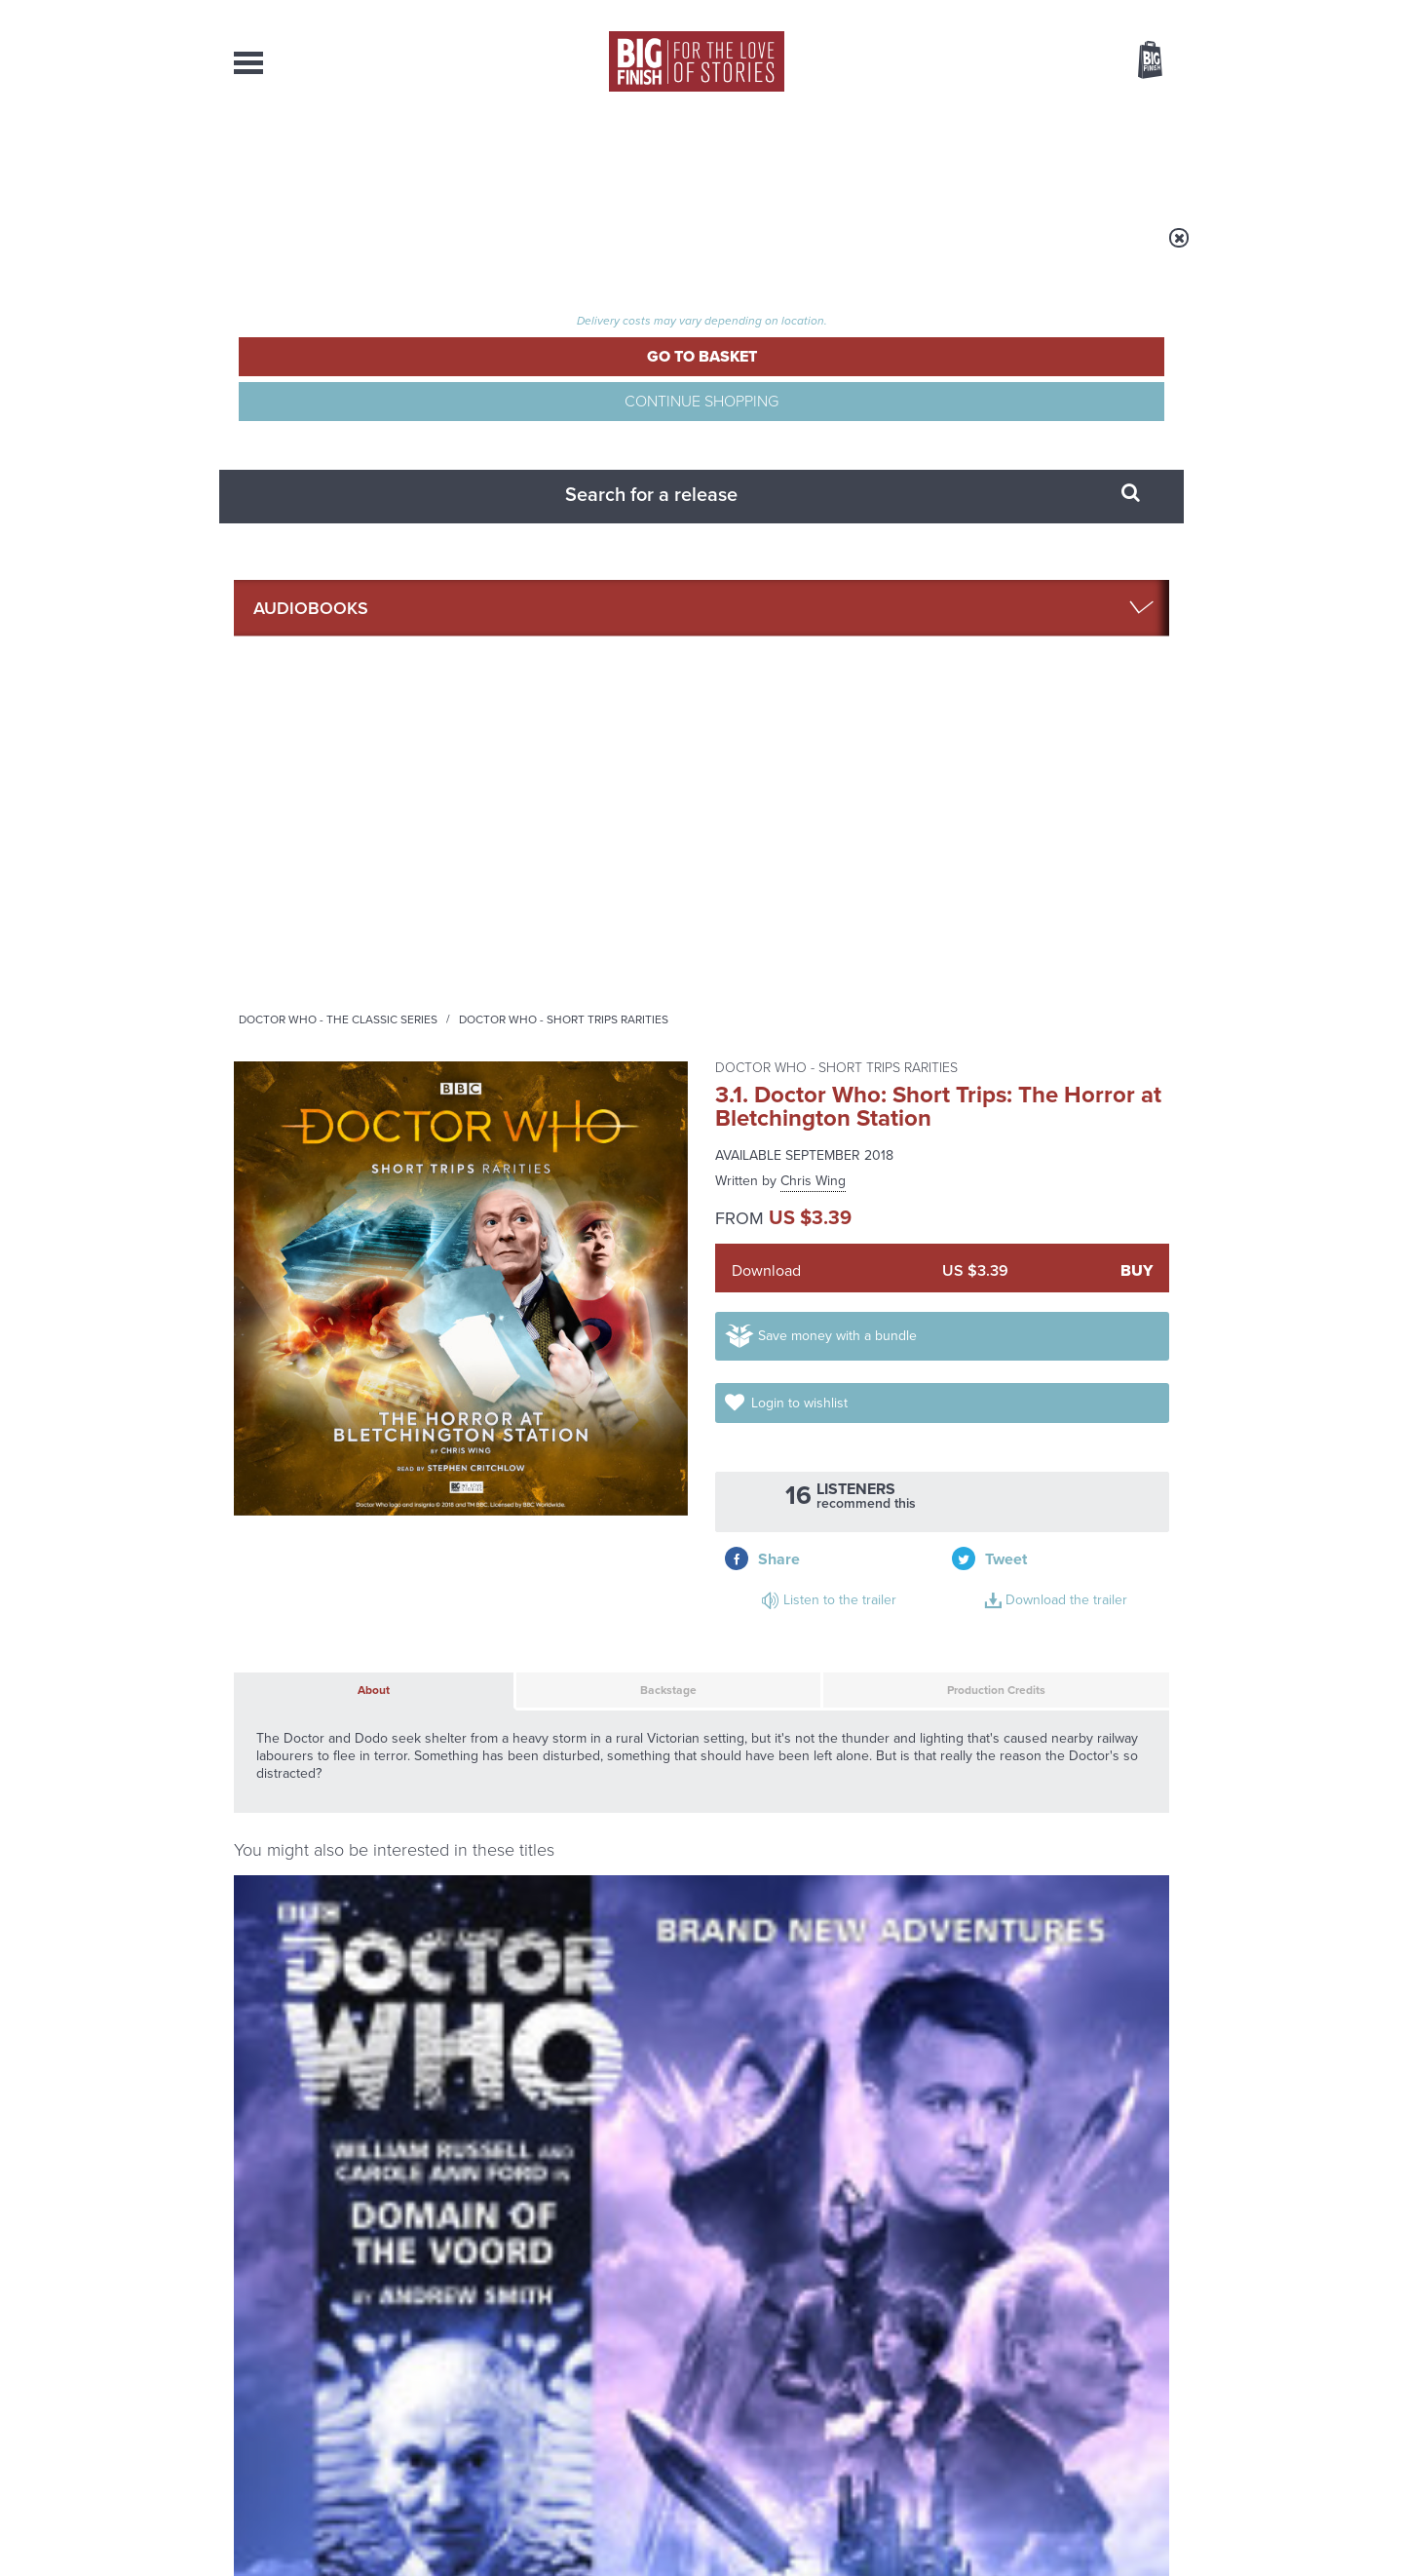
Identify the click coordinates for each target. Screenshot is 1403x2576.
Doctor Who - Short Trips (544, 1250)
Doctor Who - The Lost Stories (801, 1250)
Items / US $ (1047, 62)
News (780, 156)
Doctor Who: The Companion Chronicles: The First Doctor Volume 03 (1060, 1309)
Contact (1127, 156)
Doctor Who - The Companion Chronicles (1039, 1256)
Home (347, 250)
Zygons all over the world (529, 2068)
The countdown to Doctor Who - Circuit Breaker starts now (538, 1902)
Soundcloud (1043, 1649)
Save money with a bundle (858, 573)
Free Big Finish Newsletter (22, 436)
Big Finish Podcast (915, 1667)
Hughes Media (334, 2548)
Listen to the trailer (1042, 658)
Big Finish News (324, 1837)
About (1014, 156)
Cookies (565, 2524)
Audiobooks (423, 250)
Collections (498, 156)
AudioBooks (339, 156)
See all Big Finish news (1070, 1840)
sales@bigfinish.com (563, 2376)
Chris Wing (813, 401)
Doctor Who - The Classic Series (580, 250)
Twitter (843, 1649)
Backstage (563, 824)
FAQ (1157, 2377)
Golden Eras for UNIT (994, 1873)
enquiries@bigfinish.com (739, 2376)
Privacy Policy (275, 1736)
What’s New (656, 156)
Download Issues (1124, 2394)
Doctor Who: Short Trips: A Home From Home (1031, 1538)
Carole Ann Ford (320, 1311)
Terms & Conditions (646, 2524)
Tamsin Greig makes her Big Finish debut (1004, 2083)
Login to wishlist (1090, 573)
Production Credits (899, 824)
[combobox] (992, 112)
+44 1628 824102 (582, 2358)
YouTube (961, 1649)
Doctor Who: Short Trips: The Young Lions (547, 1538)
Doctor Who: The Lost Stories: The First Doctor (810, 1288)
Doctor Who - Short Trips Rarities (806, 250)
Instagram (899, 1649)
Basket (1138, 61)
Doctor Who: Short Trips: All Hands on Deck (579, 1279)
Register (1123, 13)
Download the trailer (1047, 682)
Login (1062, 13)
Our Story (1144, 2359)
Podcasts (895, 156)
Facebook (787, 1649)
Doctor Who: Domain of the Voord (333, 1279)
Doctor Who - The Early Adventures (330, 1250)
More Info (337, 1469)
